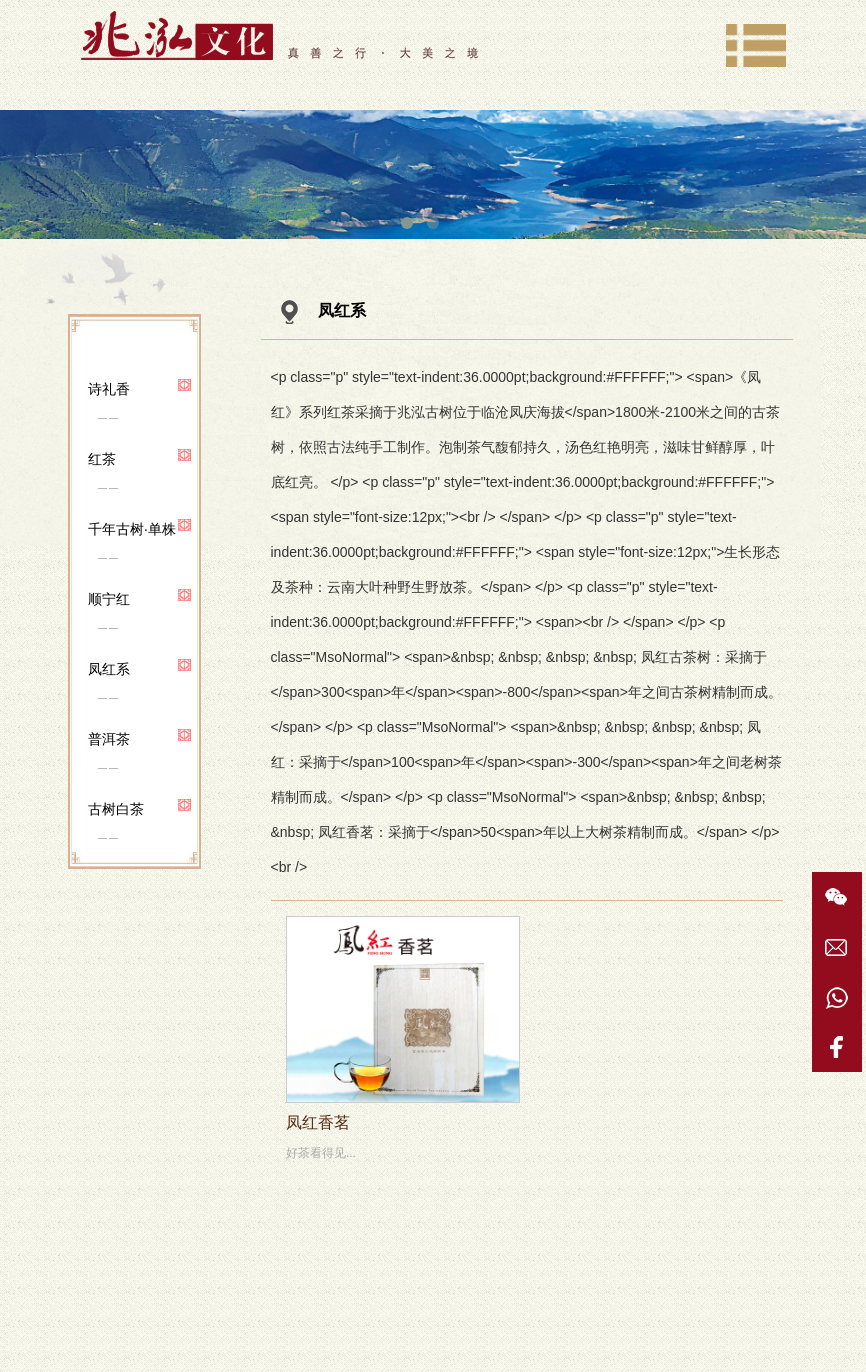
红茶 (102, 459)
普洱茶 (109, 739)
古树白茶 (116, 809)
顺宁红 (109, 599)
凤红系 (109, 669)
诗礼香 (109, 389)
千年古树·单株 (132, 529)
